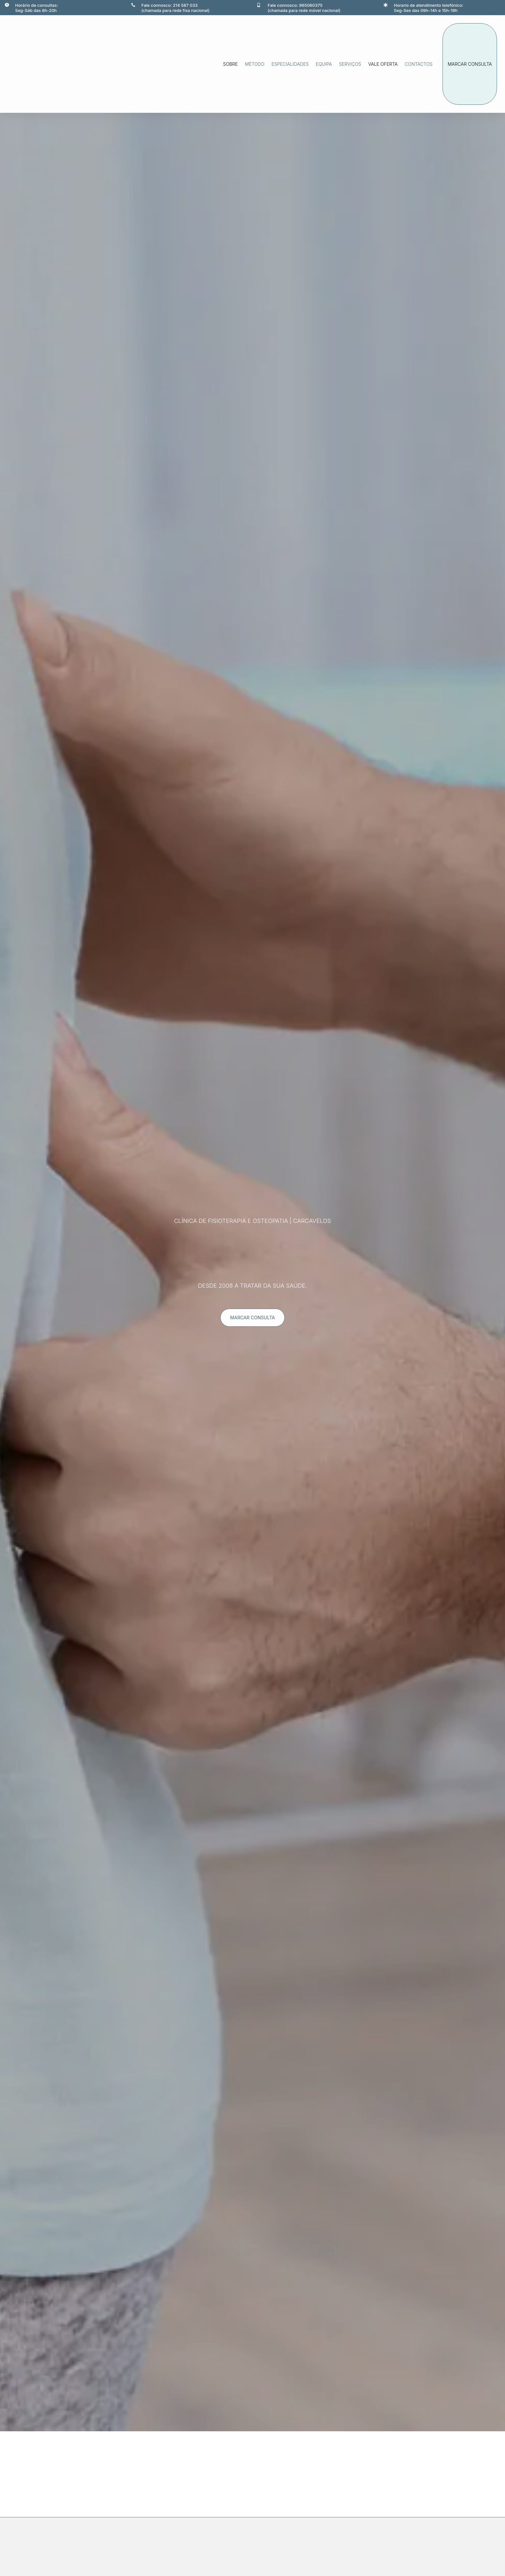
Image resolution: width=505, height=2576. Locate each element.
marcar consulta (470, 64)
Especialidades (290, 64)
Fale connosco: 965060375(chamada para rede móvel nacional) (304, 8)
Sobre (230, 64)
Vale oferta (382, 64)
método (254, 64)
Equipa (324, 64)
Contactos (419, 64)
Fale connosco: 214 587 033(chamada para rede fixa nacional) (175, 8)
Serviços (350, 64)
